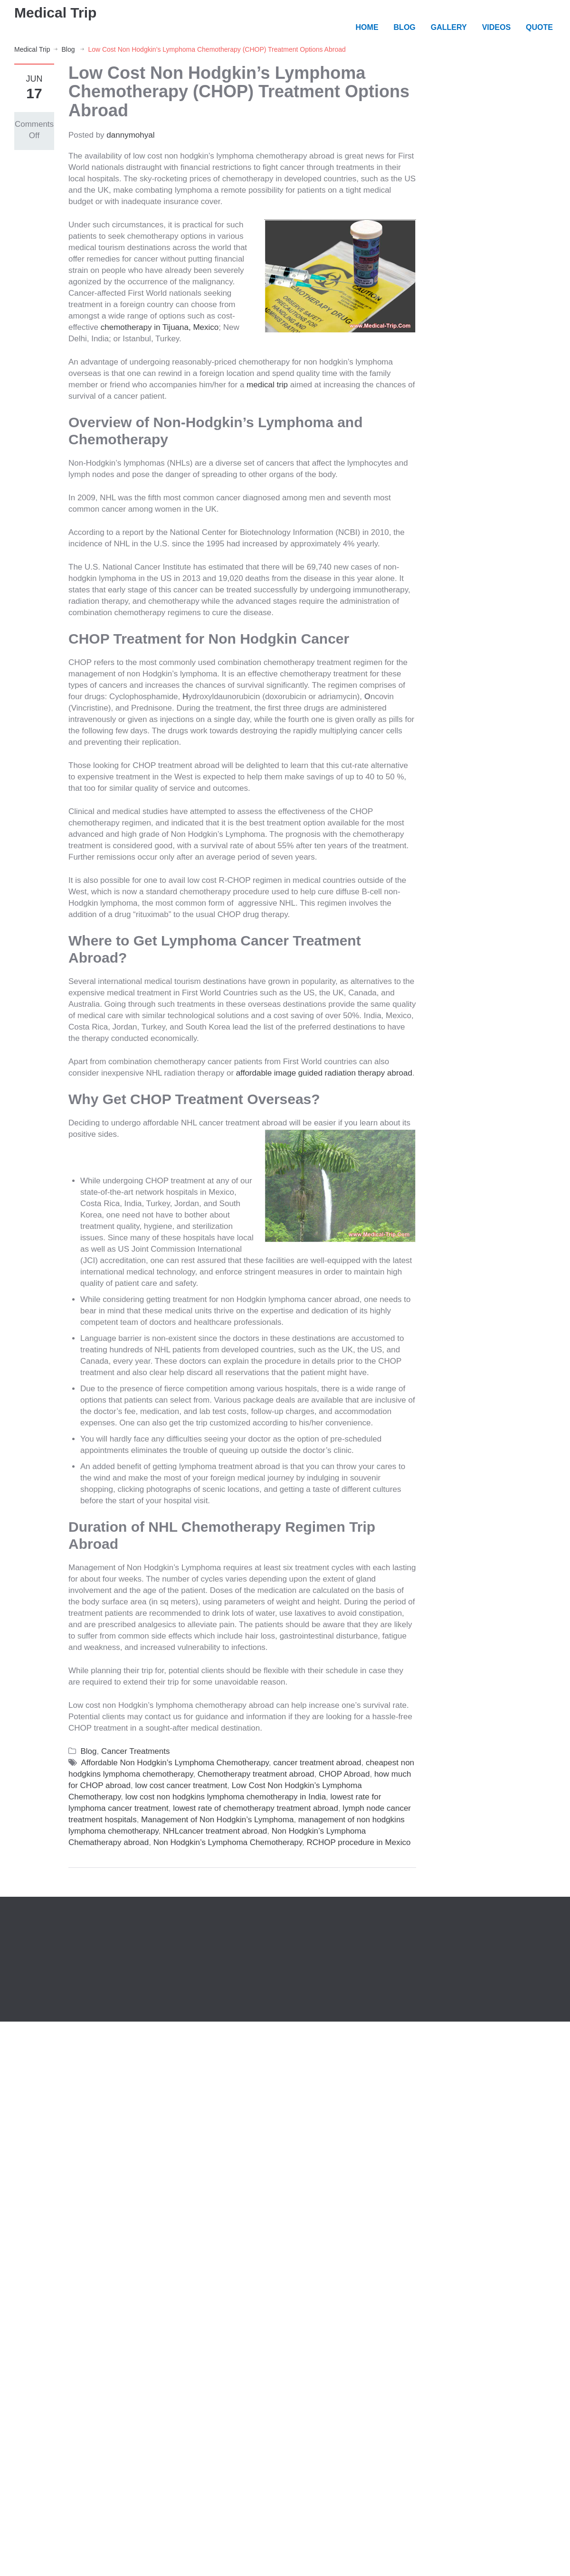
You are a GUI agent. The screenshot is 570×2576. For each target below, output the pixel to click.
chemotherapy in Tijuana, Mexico (160, 327)
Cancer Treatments (135, 1751)
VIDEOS (496, 27)
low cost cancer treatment (181, 1785)
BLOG (405, 27)
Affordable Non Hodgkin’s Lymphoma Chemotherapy (175, 1762)
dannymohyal (130, 135)
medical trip (267, 384)
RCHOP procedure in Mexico (358, 1842)
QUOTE (539, 27)
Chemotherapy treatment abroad (256, 1774)
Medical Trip (55, 12)
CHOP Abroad (344, 1774)
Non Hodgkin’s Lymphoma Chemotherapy (227, 1842)
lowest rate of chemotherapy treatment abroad (255, 1808)
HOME (367, 27)
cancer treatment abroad (317, 1762)
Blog (68, 49)
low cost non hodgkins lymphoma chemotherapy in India (225, 1796)
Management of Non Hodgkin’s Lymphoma (217, 1819)
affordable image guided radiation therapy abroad (324, 1072)
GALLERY (449, 27)
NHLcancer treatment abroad (215, 1831)
